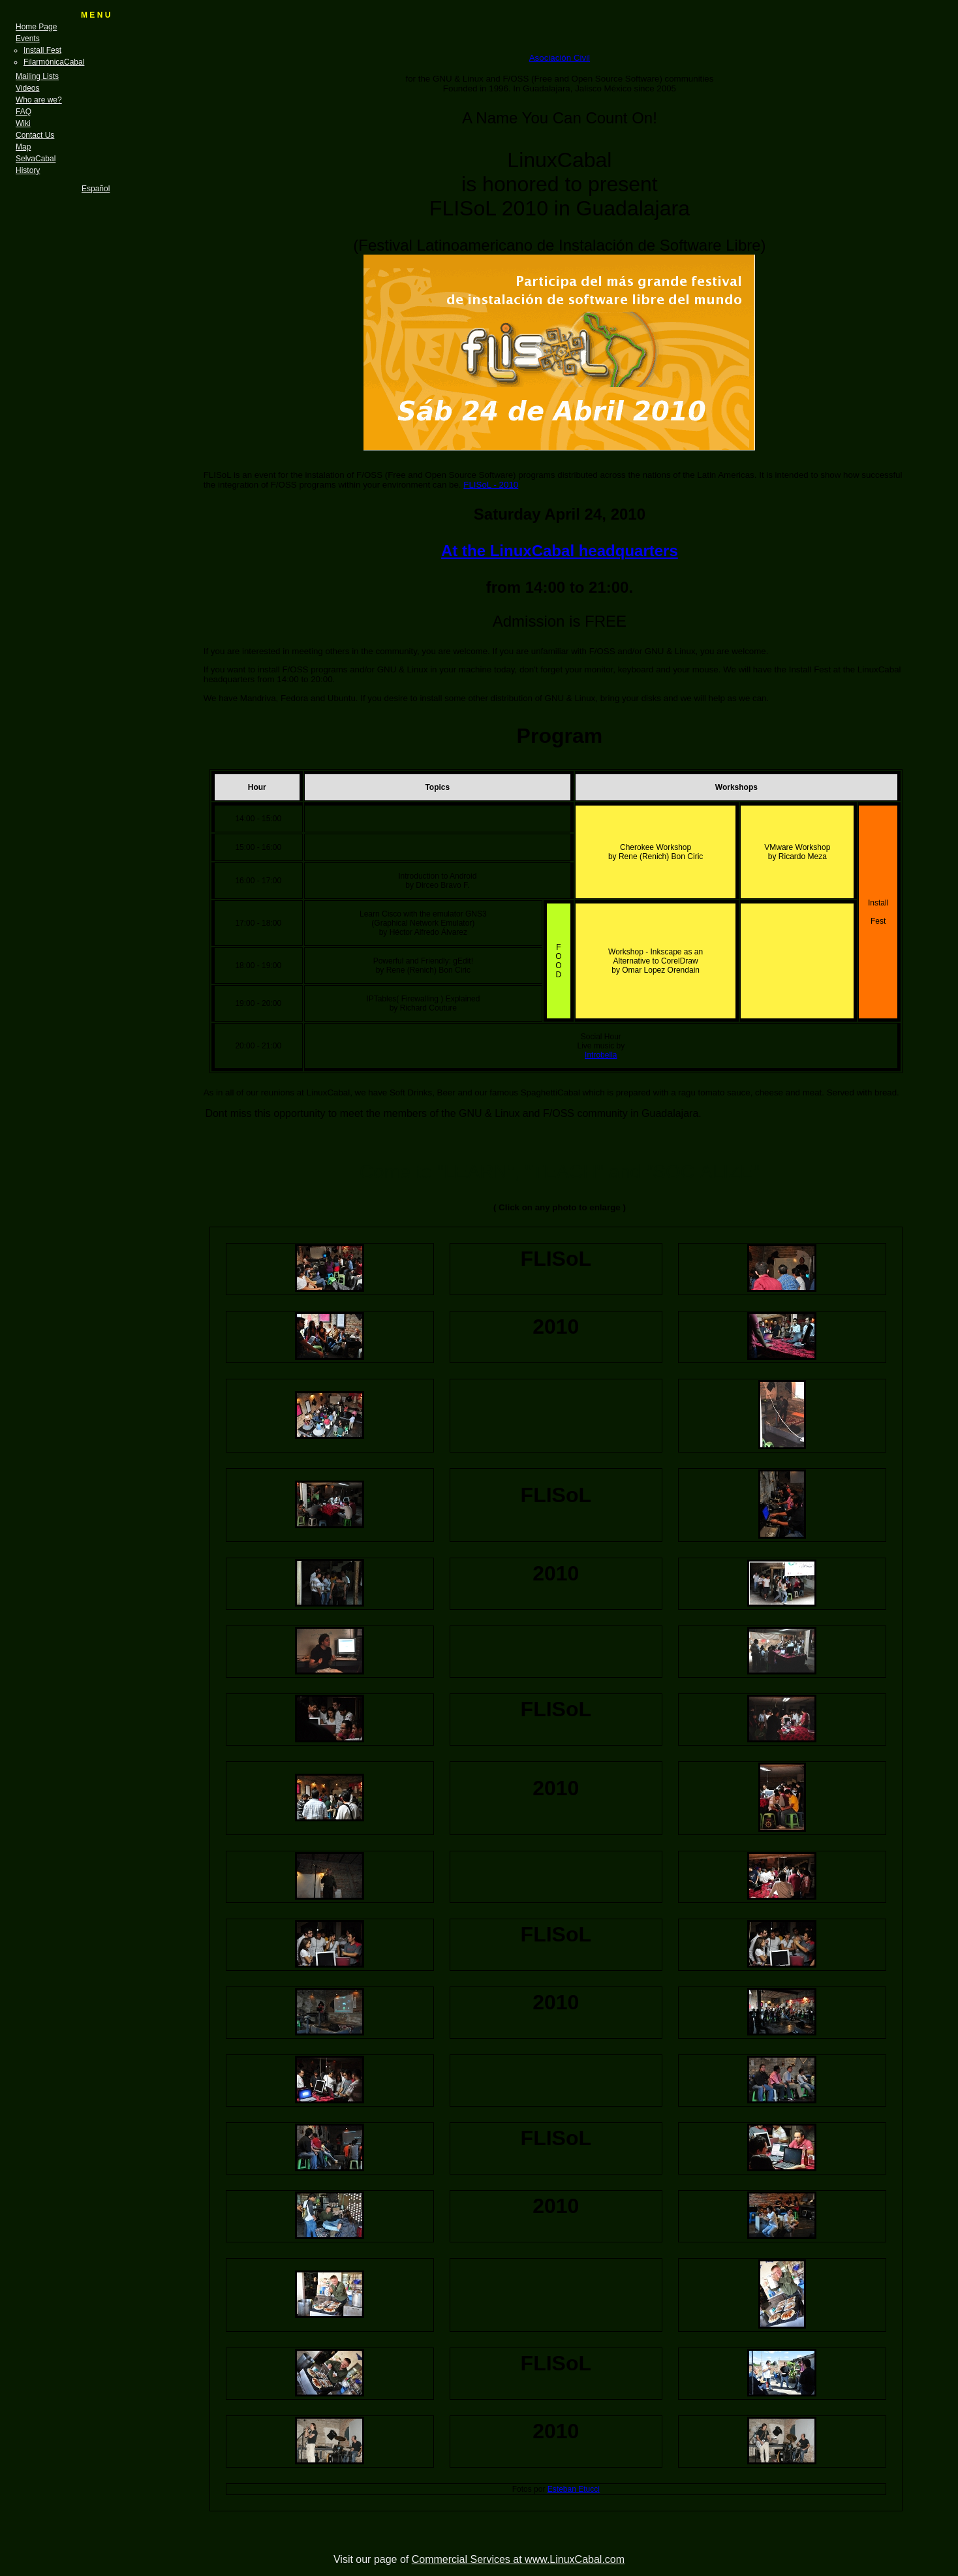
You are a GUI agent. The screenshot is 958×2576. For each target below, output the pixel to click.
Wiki (23, 123)
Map (23, 146)
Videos (27, 88)
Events (28, 38)
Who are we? (39, 99)
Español (96, 188)
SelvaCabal (35, 158)
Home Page (36, 26)
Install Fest (42, 50)
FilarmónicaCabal (53, 62)
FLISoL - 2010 (490, 485)
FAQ (23, 111)
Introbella (601, 1055)
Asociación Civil (559, 58)
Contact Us (35, 135)
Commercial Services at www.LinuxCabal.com (518, 2559)
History (28, 170)
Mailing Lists (37, 76)
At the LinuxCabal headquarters (559, 550)
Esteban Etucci (574, 2489)
